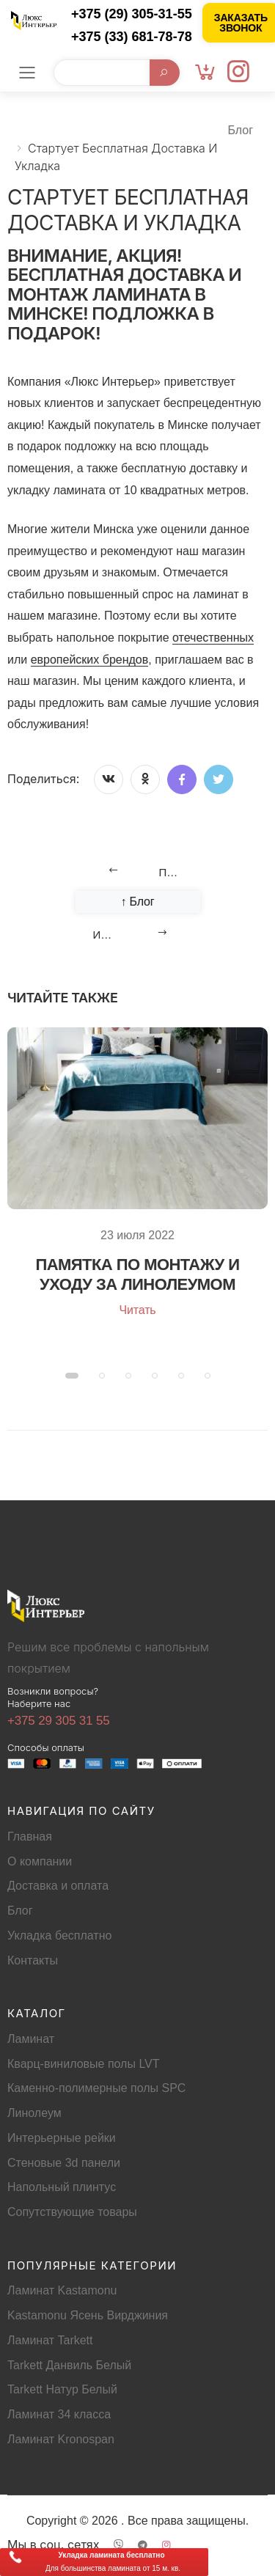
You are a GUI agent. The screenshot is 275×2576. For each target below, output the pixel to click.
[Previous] (138, 870)
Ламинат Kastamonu (62, 2290)
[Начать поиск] (164, 72)
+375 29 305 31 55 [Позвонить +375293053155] (58, 1721)
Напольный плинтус (61, 2187)
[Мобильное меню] (27, 72)
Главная (29, 1836)
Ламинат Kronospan (60, 2439)
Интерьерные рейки (61, 2138)
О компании (39, 1861)
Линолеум (34, 2113)
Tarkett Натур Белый (62, 2389)
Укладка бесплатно (59, 1935)
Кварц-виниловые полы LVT (83, 2064)
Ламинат (30, 2039)
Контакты (32, 1960)
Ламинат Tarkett (50, 2340)
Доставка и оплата (58, 1885)
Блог (240, 130)
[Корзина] (205, 73)
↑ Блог (137, 901)
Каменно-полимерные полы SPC (96, 2088)
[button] (72, 1375)
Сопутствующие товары (72, 2212)
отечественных (213, 637)
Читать (137, 1310)
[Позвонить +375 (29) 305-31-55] (124, 14)
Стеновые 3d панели (63, 2163)
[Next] (138, 933)
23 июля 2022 (137, 1235)
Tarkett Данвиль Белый (69, 2365)
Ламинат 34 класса (59, 2414)
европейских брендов (90, 659)
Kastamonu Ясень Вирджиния (87, 2315)
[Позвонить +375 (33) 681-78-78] (124, 36)
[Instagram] (238, 73)
